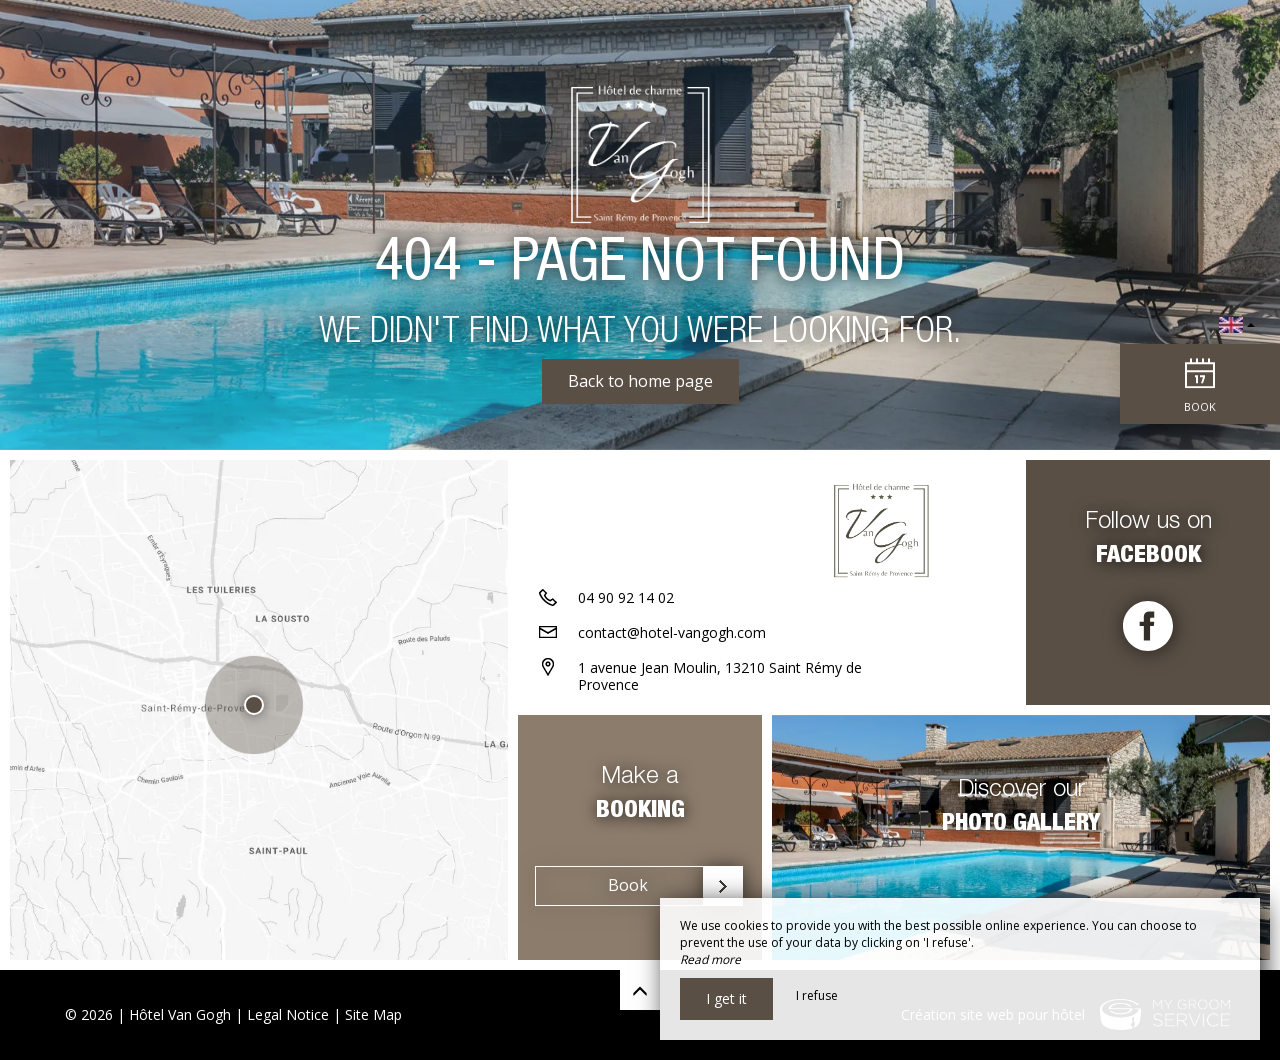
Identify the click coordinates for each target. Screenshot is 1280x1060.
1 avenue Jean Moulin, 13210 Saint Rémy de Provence (720, 676)
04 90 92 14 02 (626, 597)
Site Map (373, 1014)
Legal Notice (288, 1014)
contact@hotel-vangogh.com (672, 632)
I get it (726, 998)
